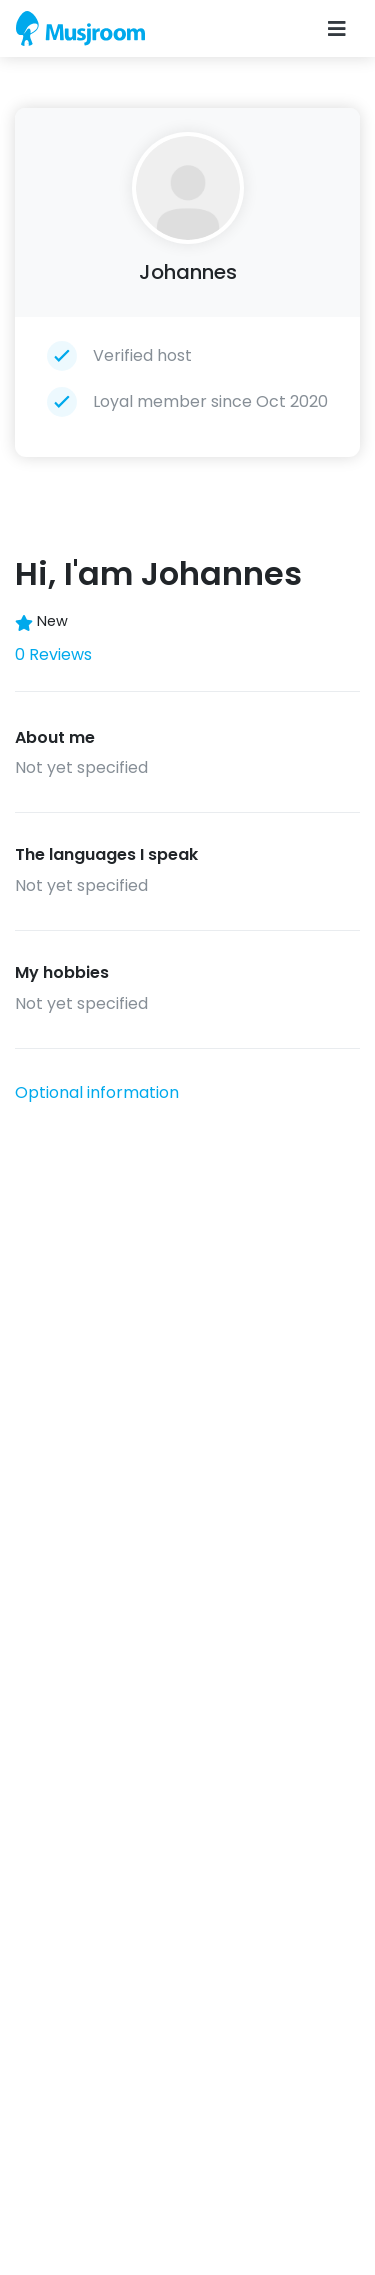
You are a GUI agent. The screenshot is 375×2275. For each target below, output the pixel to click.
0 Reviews (53, 654)
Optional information (97, 1092)
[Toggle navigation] (337, 29)
